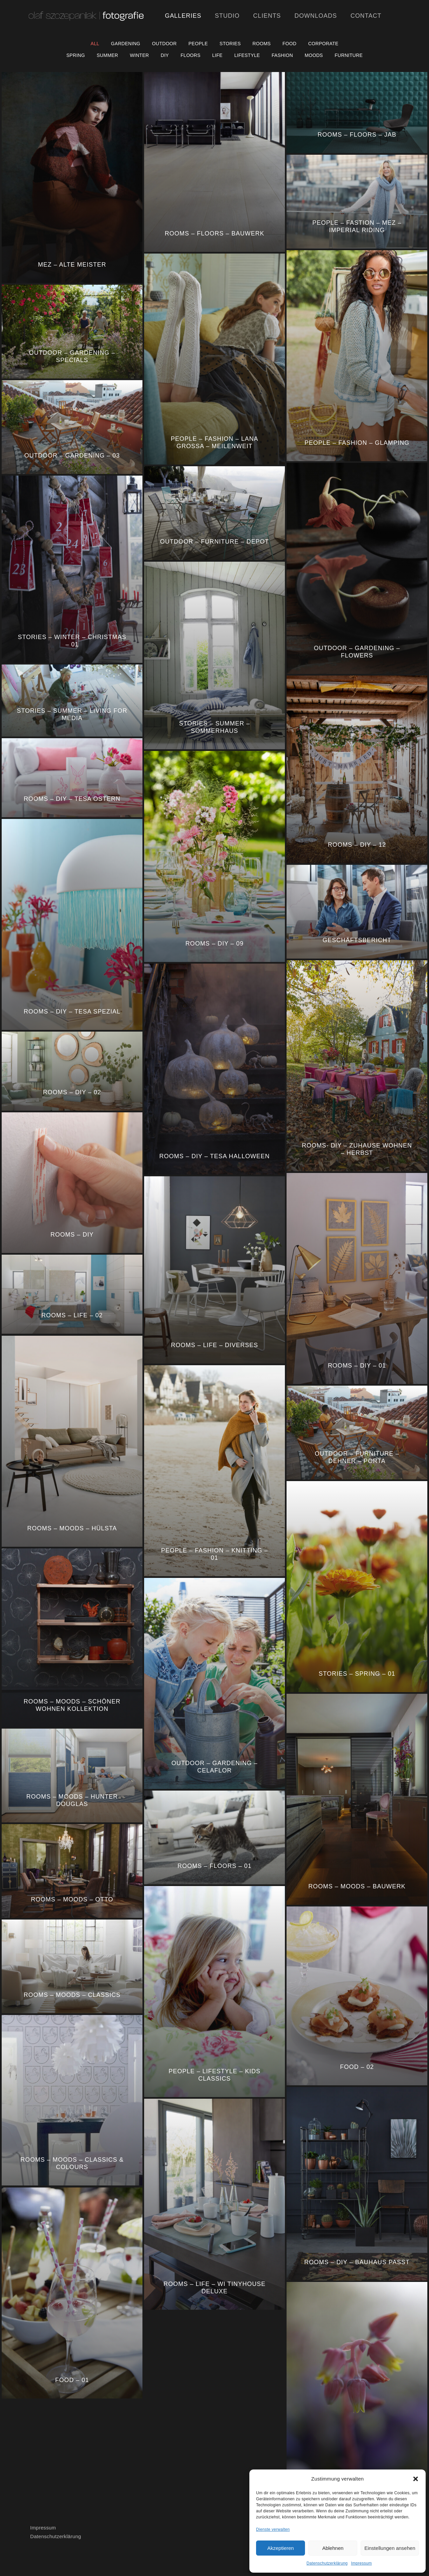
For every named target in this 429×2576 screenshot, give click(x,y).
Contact (366, 15)
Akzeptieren (280, 2548)
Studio (227, 15)
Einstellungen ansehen (389, 2548)
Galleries (183, 15)
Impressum (361, 2563)
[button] (415, 2479)
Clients (267, 15)
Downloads (316, 15)
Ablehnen (332, 2548)
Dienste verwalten (273, 2529)
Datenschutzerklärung (327, 2563)
